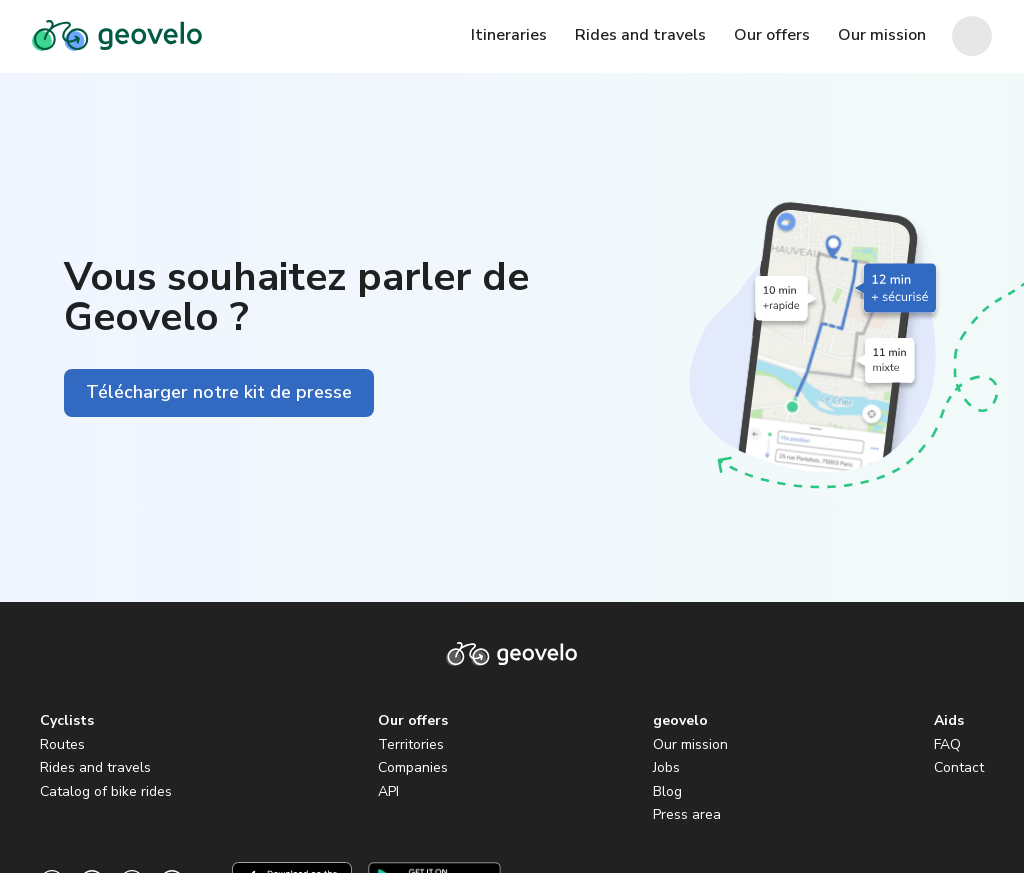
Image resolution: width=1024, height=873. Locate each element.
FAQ (947, 744)
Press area (687, 814)
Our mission (690, 744)
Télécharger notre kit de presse (219, 392)
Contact (959, 767)
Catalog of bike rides (106, 791)
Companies (413, 767)
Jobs (666, 767)
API (388, 791)
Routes (62, 744)
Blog (667, 791)
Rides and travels (95, 767)
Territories (411, 744)
